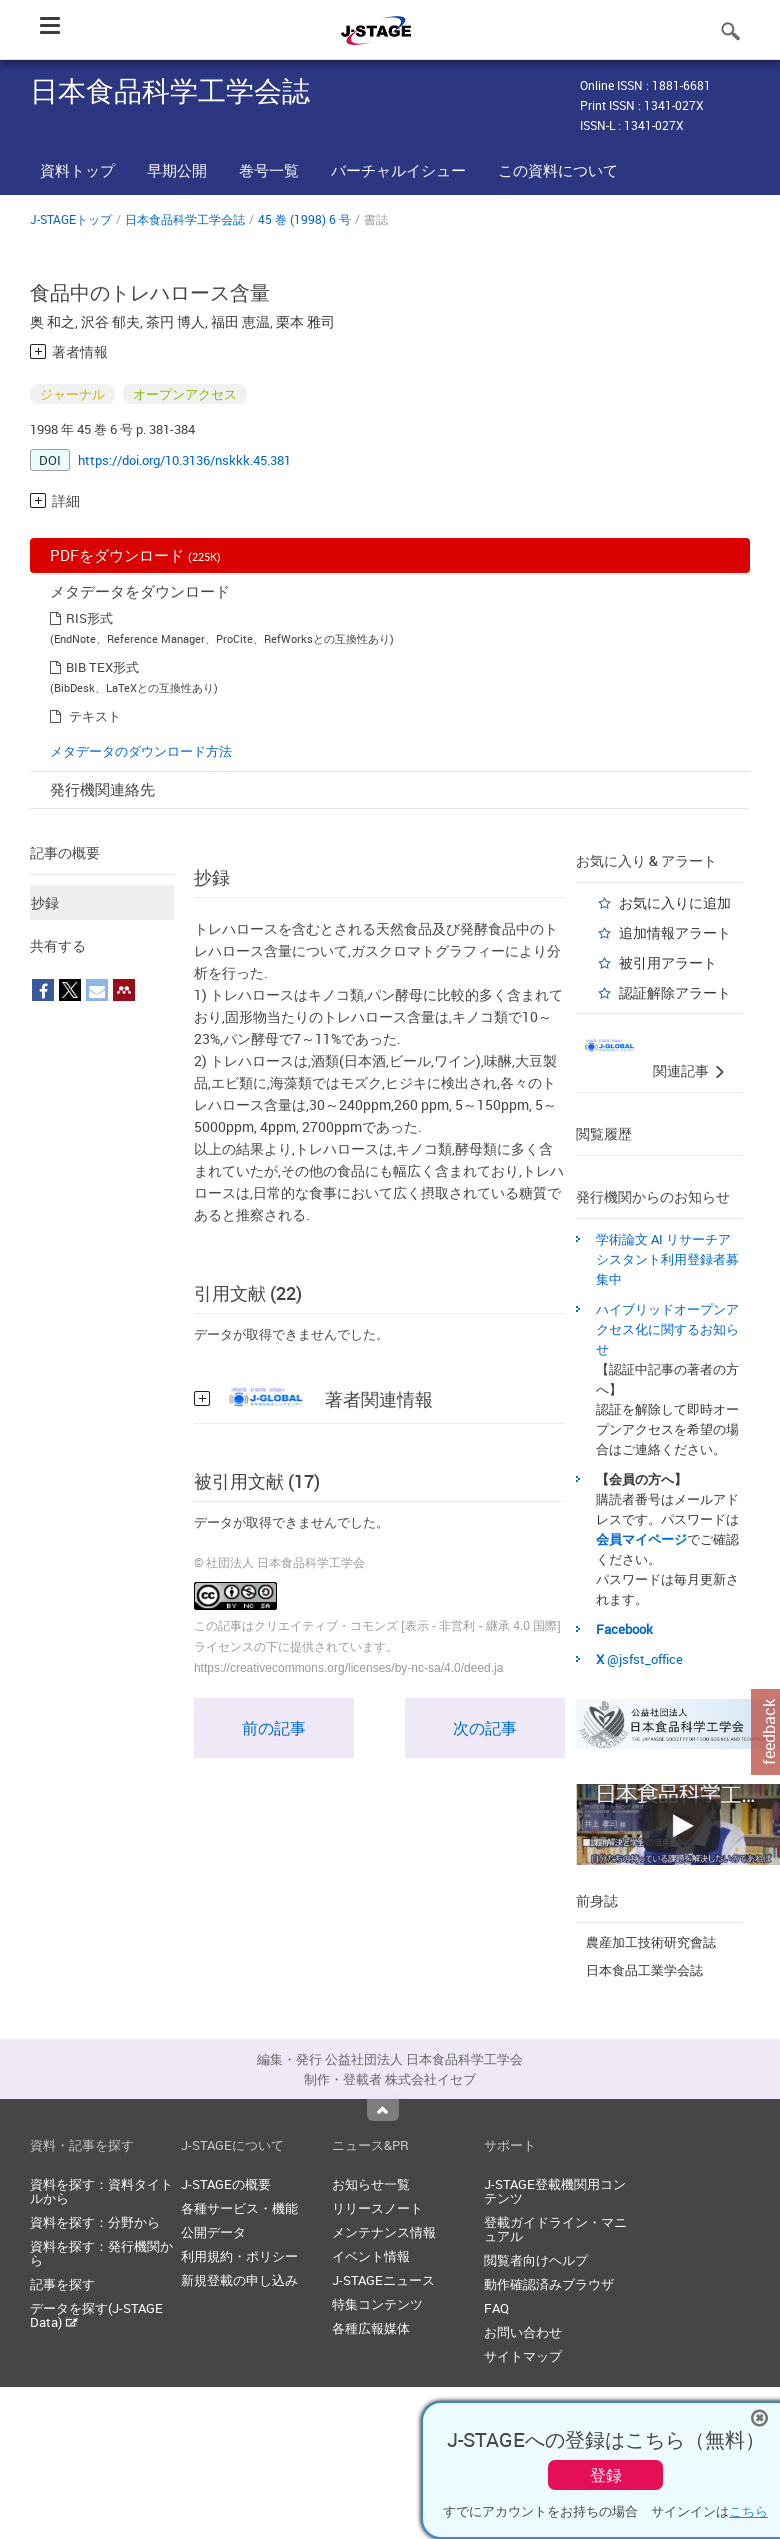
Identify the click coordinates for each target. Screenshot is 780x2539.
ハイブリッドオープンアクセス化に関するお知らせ (667, 1329)
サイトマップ (523, 2356)
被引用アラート (668, 962)
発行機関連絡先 (102, 789)
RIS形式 (89, 618)
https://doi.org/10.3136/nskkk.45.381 (184, 460)
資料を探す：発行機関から (101, 2253)
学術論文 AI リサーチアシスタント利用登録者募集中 (667, 1259)
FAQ (496, 2308)
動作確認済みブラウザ (549, 2284)
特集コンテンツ (377, 2304)
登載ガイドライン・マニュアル (555, 2229)
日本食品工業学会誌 (644, 1970)
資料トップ (77, 170)
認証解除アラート (675, 992)
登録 (606, 2475)
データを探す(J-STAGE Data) (96, 2315)
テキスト (95, 716)
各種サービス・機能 (239, 2208)
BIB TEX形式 (102, 667)
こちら (748, 2511)
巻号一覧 (269, 170)
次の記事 (485, 1728)
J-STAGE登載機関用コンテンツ (555, 2191)
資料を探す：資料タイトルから (101, 2191)
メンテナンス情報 (384, 2232)
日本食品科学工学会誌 (185, 219)
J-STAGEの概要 (226, 2184)
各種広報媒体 (371, 2328)
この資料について (558, 170)
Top (383, 2110)
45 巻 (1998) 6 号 (304, 219)
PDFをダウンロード (135, 555)
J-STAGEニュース (383, 2280)
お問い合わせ (523, 2332)
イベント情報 (371, 2256)
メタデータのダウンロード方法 (141, 751)
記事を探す (62, 2284)
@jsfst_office (645, 1659)
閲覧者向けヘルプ (536, 2260)
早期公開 (177, 170)
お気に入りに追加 (675, 902)
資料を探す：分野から (95, 2222)
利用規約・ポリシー (239, 2256)
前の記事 (274, 1728)
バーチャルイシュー (398, 170)
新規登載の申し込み (239, 2280)
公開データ (213, 2232)
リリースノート (377, 2208)
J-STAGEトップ (71, 219)
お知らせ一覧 (371, 2184)
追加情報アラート (675, 932)
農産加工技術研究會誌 (651, 1942)
